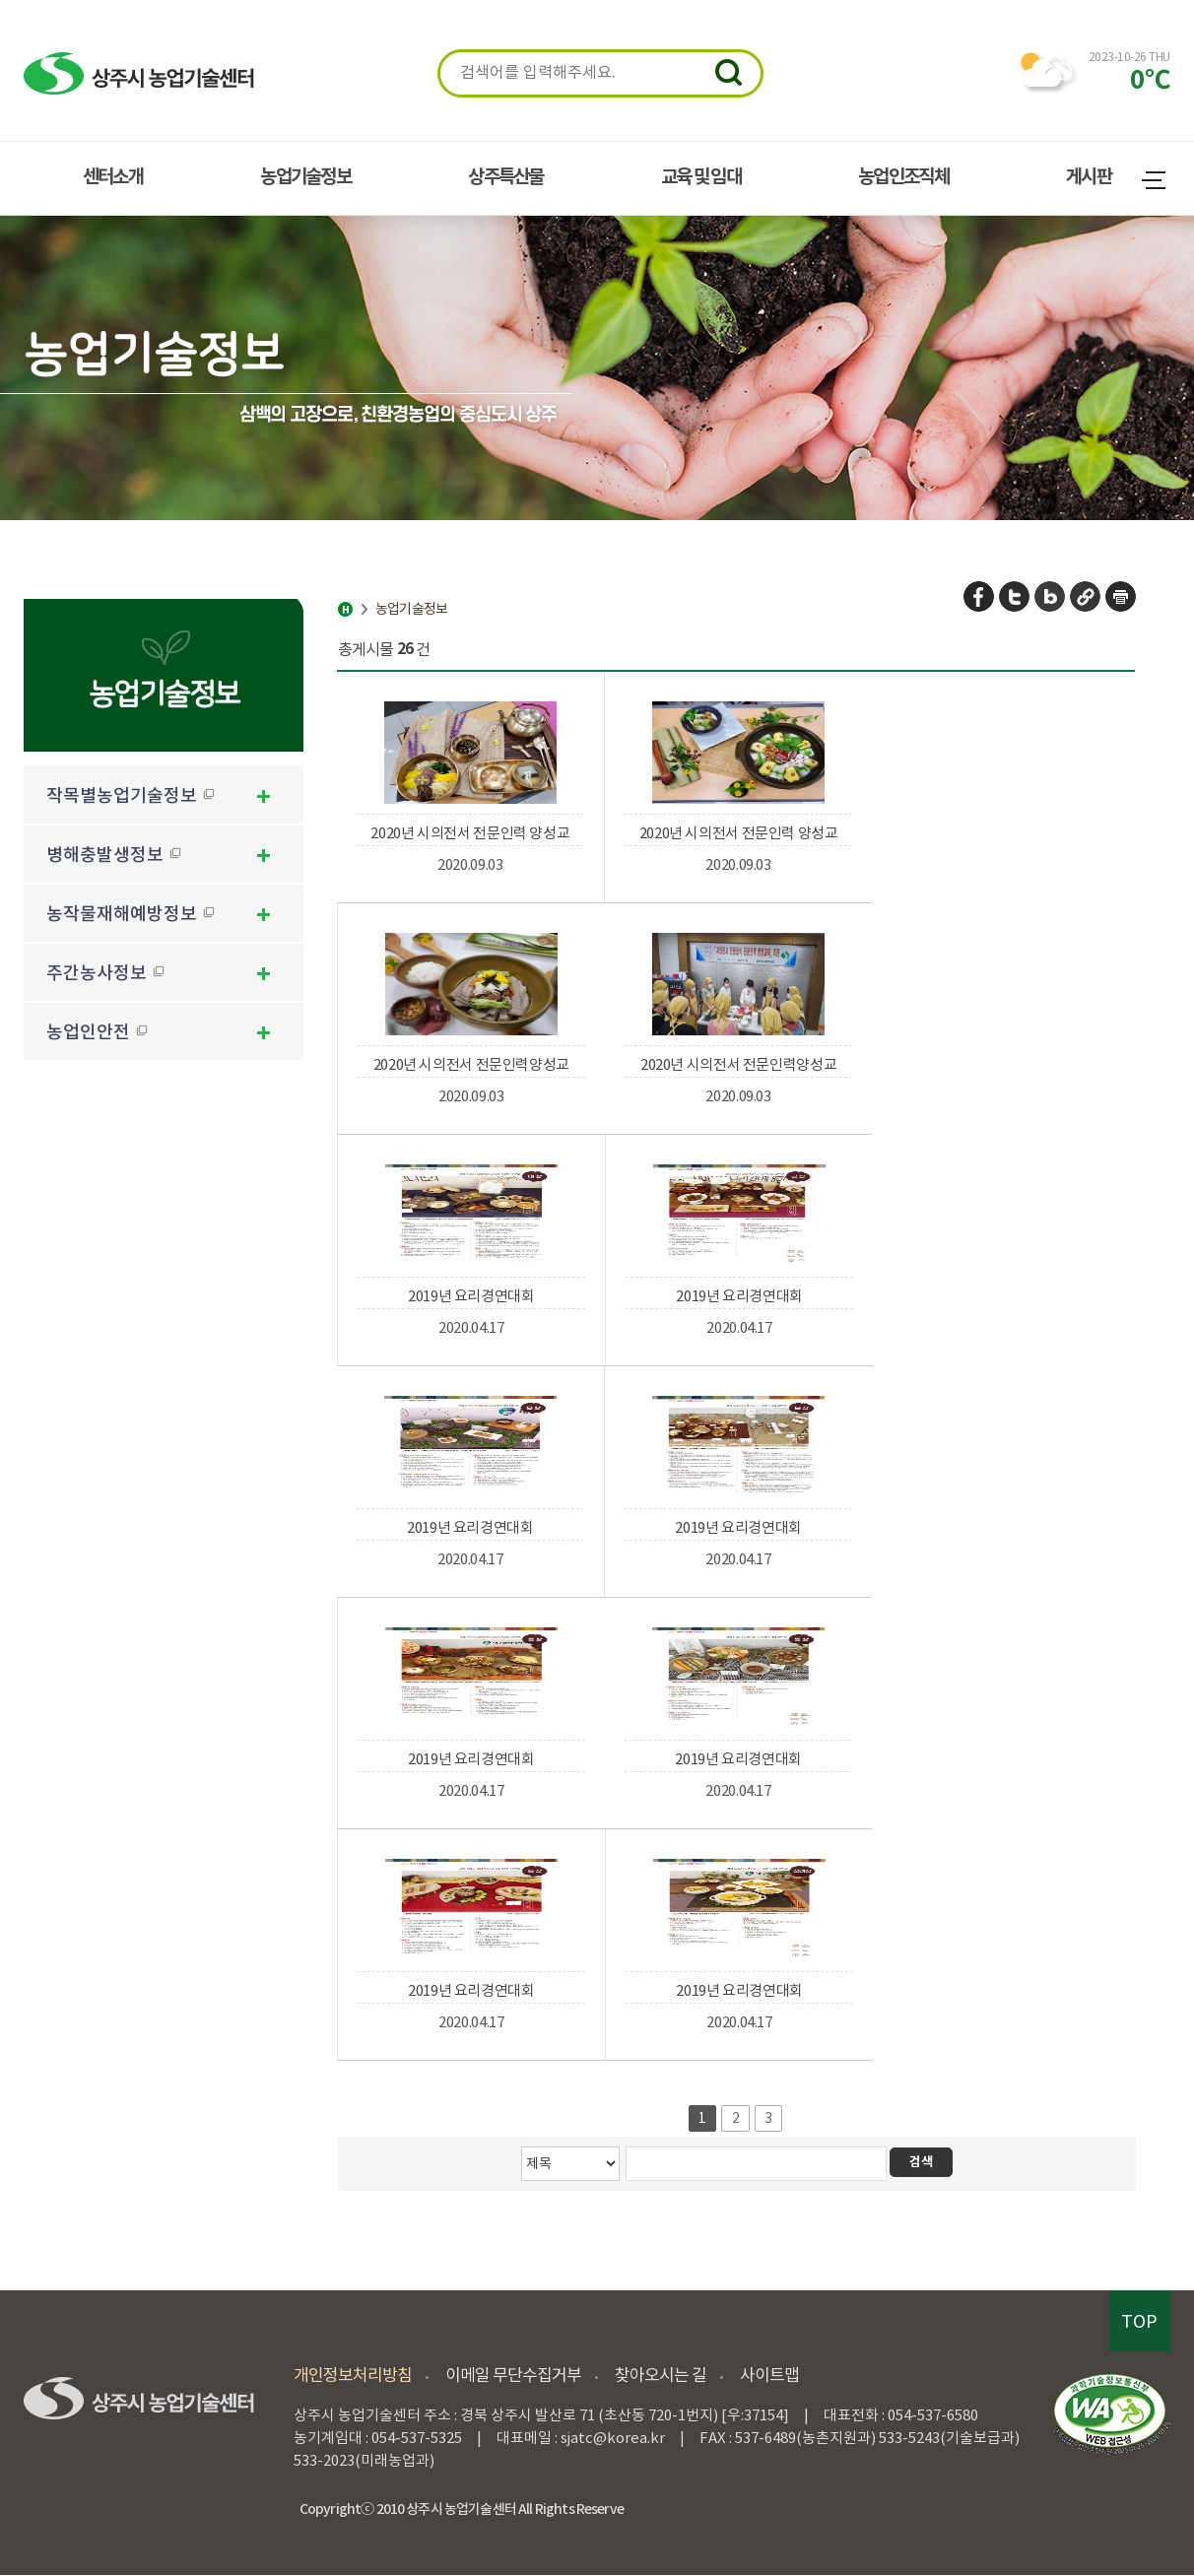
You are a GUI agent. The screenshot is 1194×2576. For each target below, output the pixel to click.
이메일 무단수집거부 (513, 2375)
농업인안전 (97, 1032)
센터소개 (113, 176)
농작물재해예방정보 (130, 913)
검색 (728, 72)
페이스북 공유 (979, 596)
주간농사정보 (105, 972)
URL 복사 (1086, 596)
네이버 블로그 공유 (1050, 596)
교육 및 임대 (701, 176)
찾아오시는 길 (660, 2375)
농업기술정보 (305, 176)
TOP (1139, 2321)
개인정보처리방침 (353, 2375)
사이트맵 (1155, 182)
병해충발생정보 (113, 854)
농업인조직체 (903, 176)
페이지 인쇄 (1121, 596)
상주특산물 (505, 176)
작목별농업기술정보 (130, 795)
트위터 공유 (1015, 596)
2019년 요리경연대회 (471, 1296)
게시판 (1088, 176)
